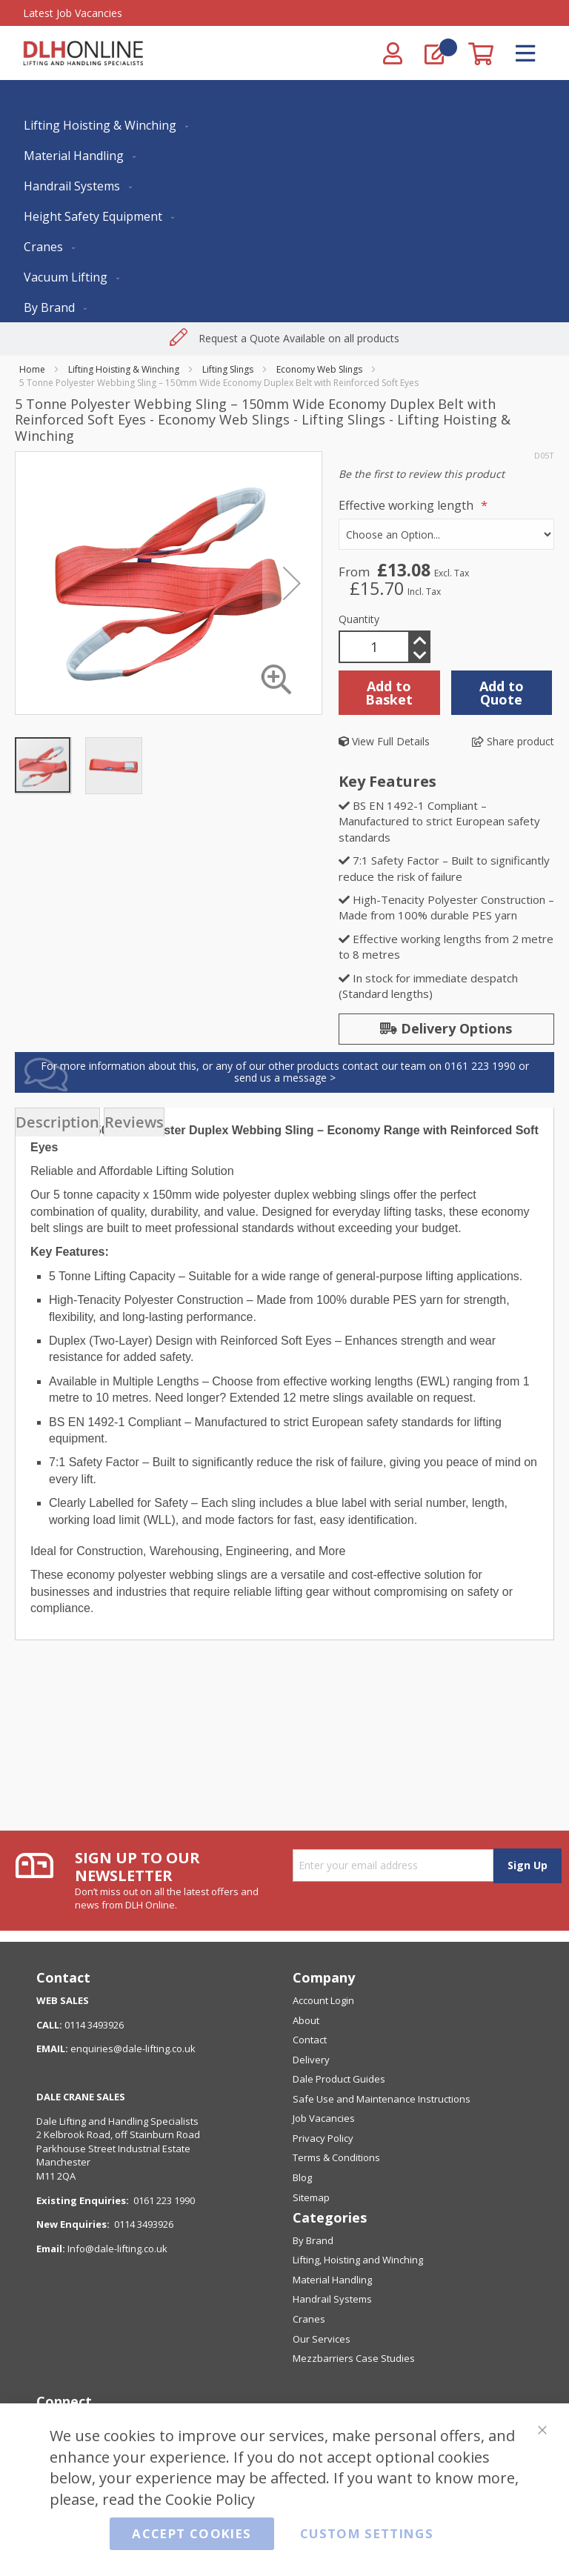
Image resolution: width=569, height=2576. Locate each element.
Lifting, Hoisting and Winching (358, 2259)
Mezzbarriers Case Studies (354, 2358)
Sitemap (311, 2197)
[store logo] (83, 53)
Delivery (311, 2059)
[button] (113, 765)
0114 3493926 (143, 2224)
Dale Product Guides (339, 2079)
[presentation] (57, 1122)
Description (57, 1122)
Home (32, 369)
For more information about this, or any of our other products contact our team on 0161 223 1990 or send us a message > (285, 1072)
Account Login (323, 2000)
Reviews (134, 1122)
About (306, 2020)
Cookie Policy (210, 2499)
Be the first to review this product (422, 474)
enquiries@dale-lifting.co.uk (133, 2048)
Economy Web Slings (319, 369)
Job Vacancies (324, 2118)
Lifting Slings (227, 369)
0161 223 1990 (164, 2200)
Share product (513, 741)
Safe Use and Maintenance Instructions (381, 2099)
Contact (310, 2039)
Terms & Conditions (336, 2157)
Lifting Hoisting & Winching (123, 369)
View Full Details (384, 741)
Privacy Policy (323, 2138)
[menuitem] (103, 125)
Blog (302, 2177)
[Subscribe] (527, 1865)
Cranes (309, 2319)
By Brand (313, 2240)
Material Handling (332, 2279)
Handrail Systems (332, 2299)
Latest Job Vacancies (72, 13)
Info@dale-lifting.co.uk (117, 2248)
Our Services (321, 2339)
